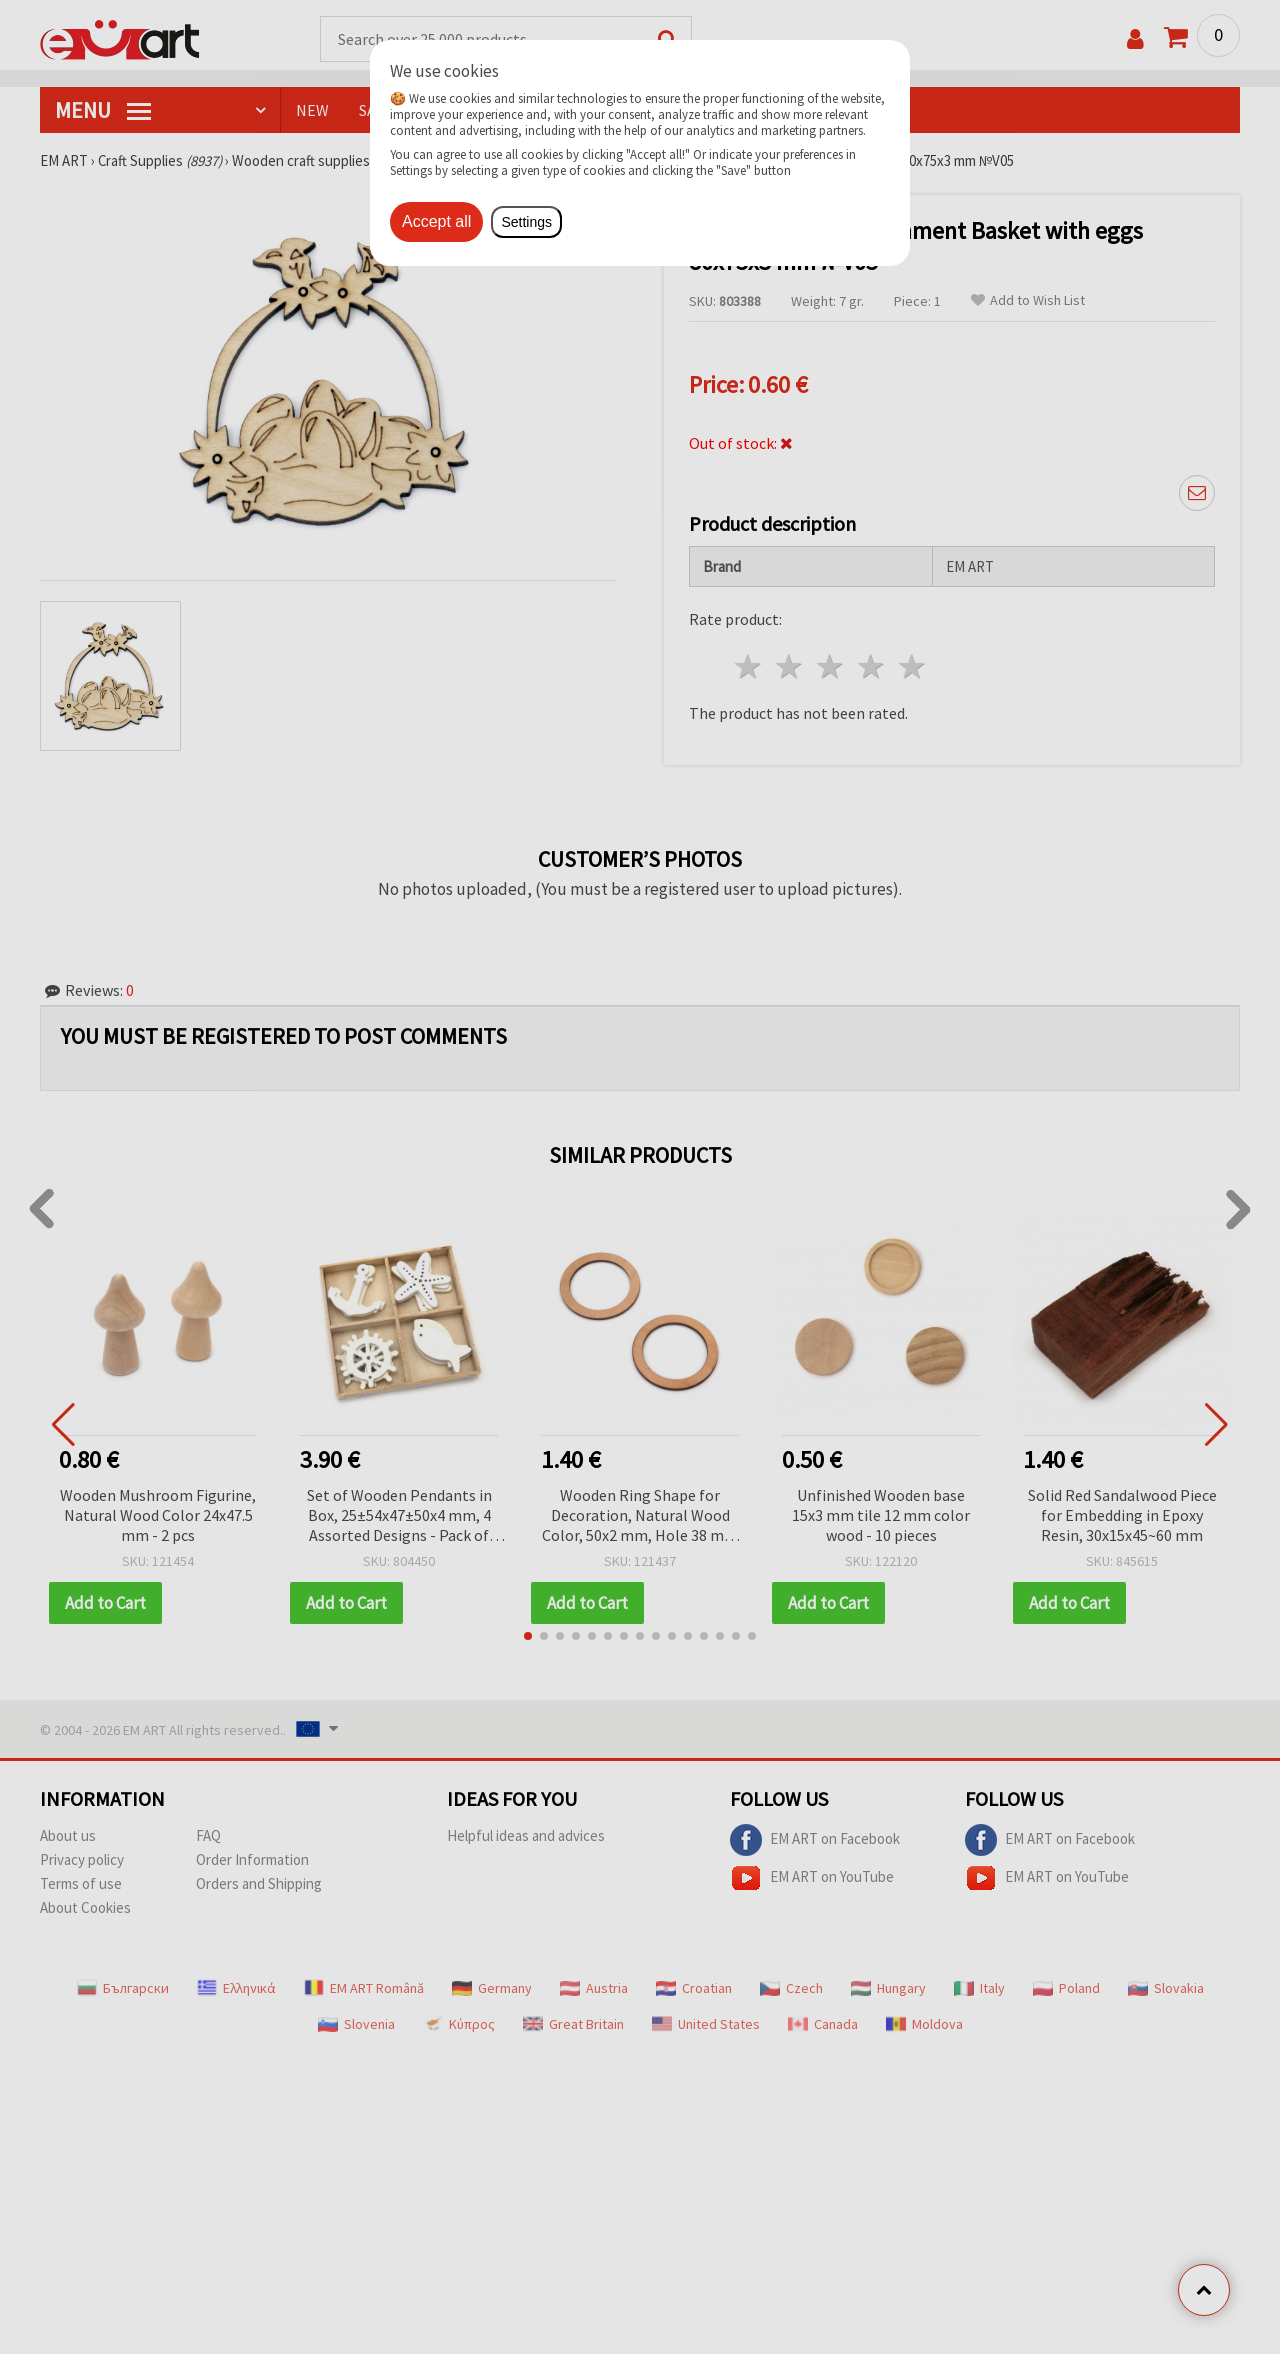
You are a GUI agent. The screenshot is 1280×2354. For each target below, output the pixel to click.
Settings (526, 222)
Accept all (436, 221)
